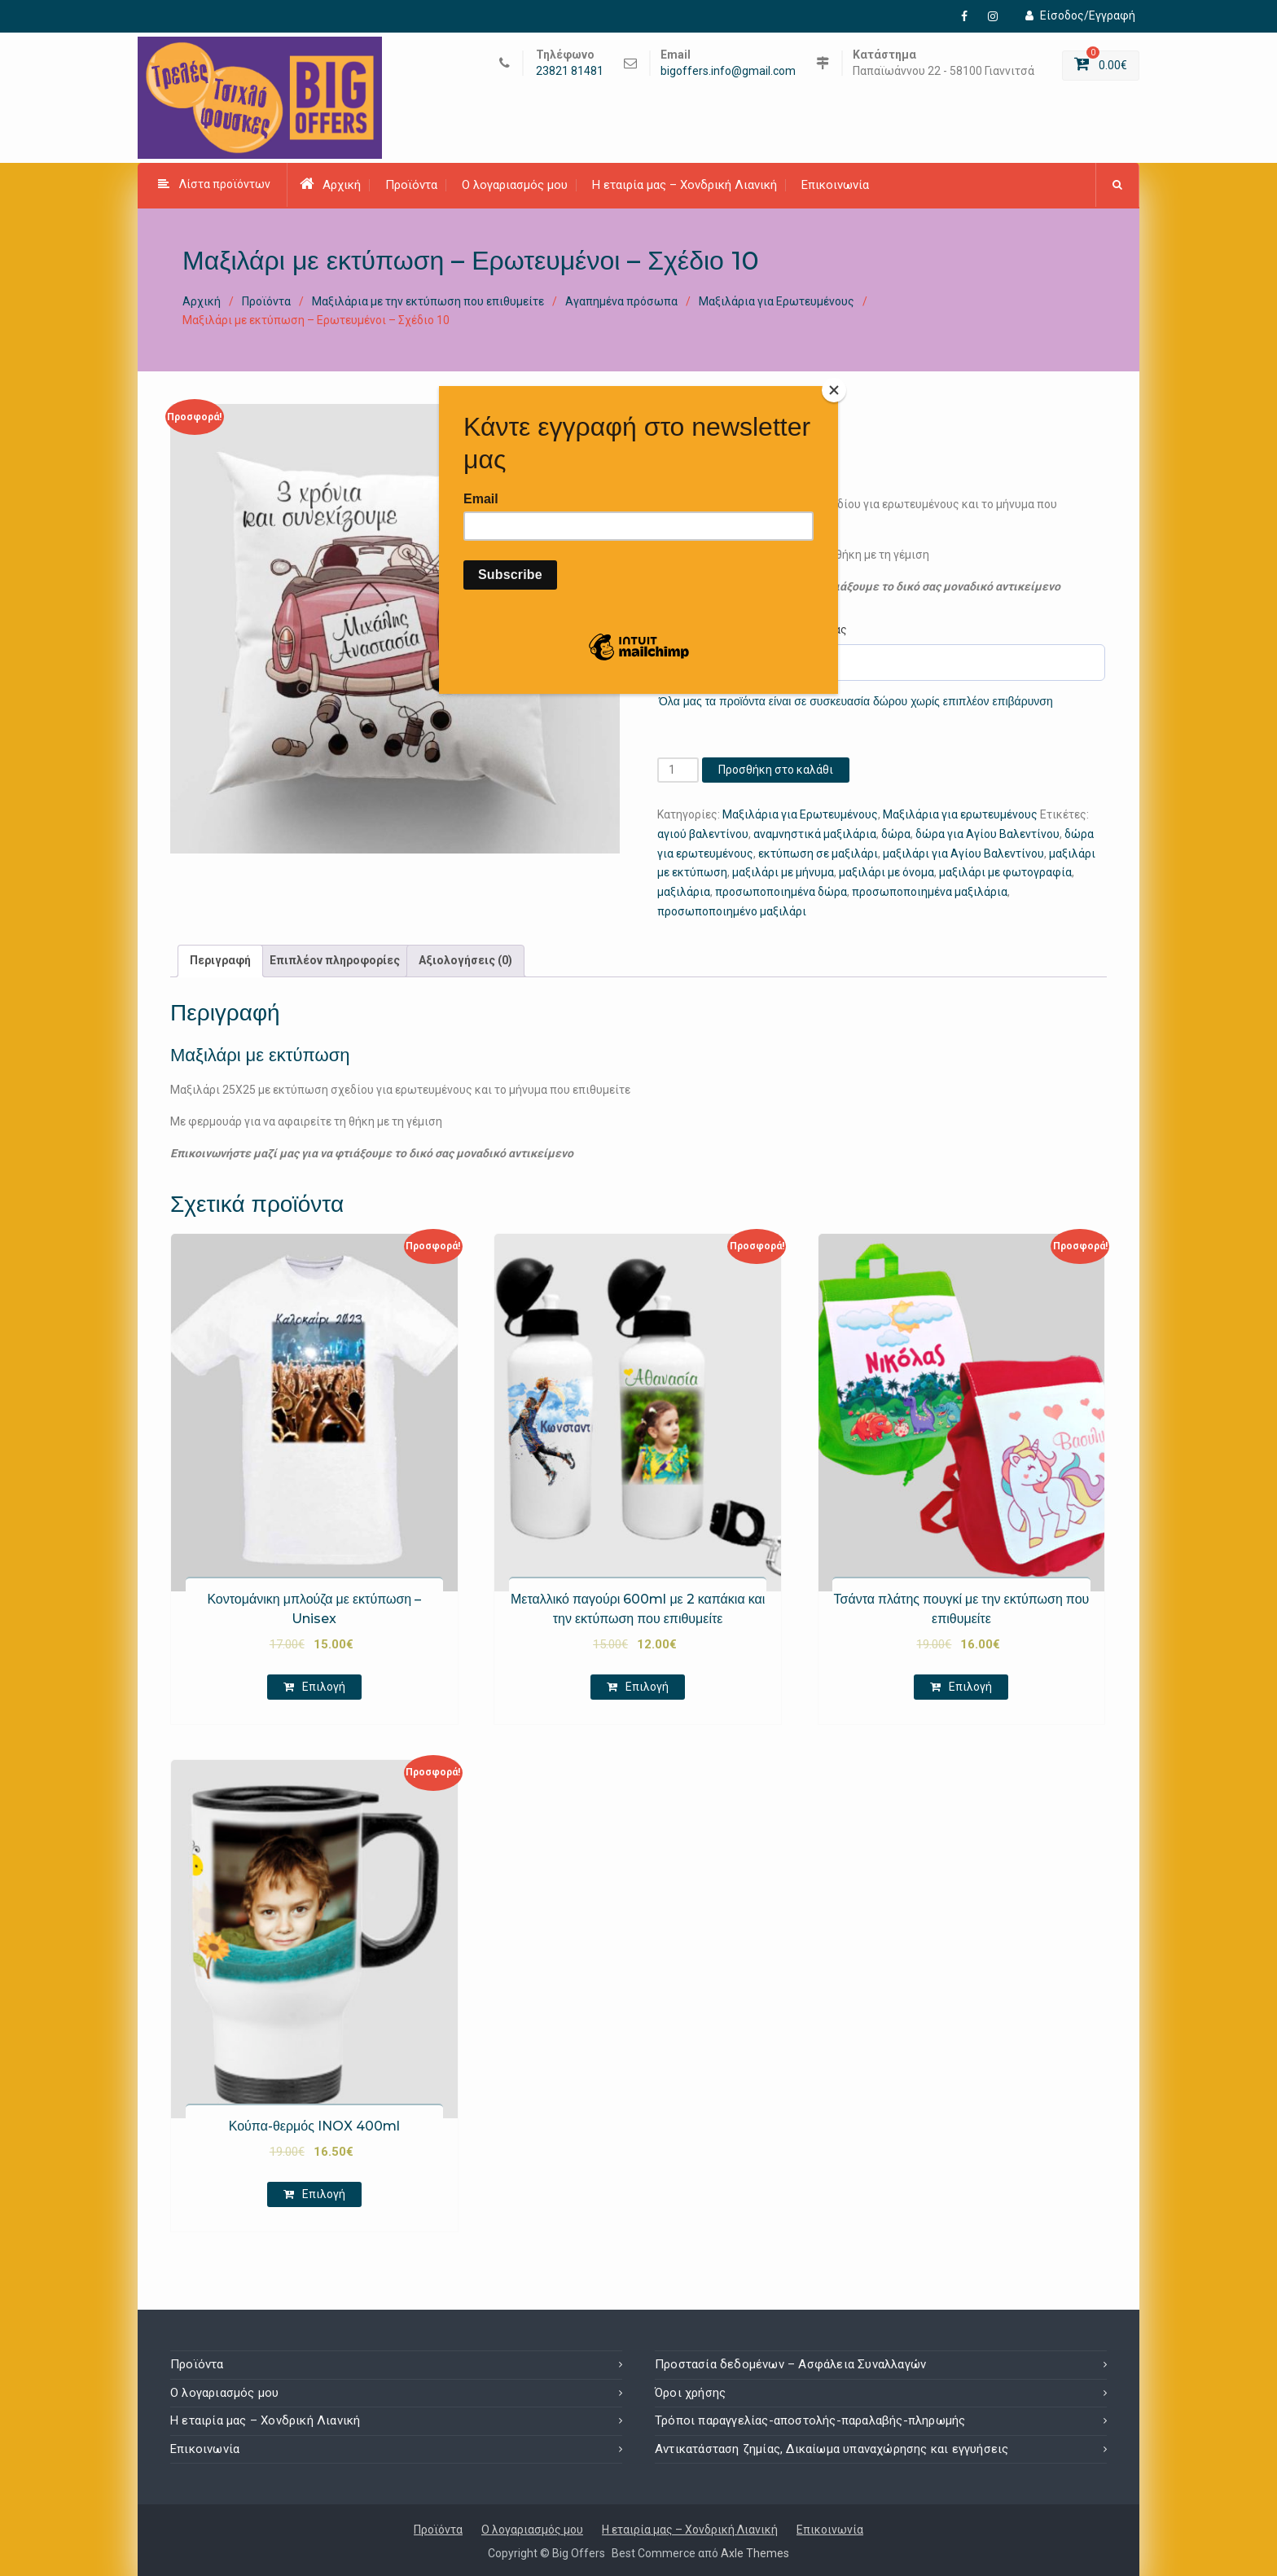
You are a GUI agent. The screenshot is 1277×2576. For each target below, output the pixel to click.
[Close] (834, 390)
